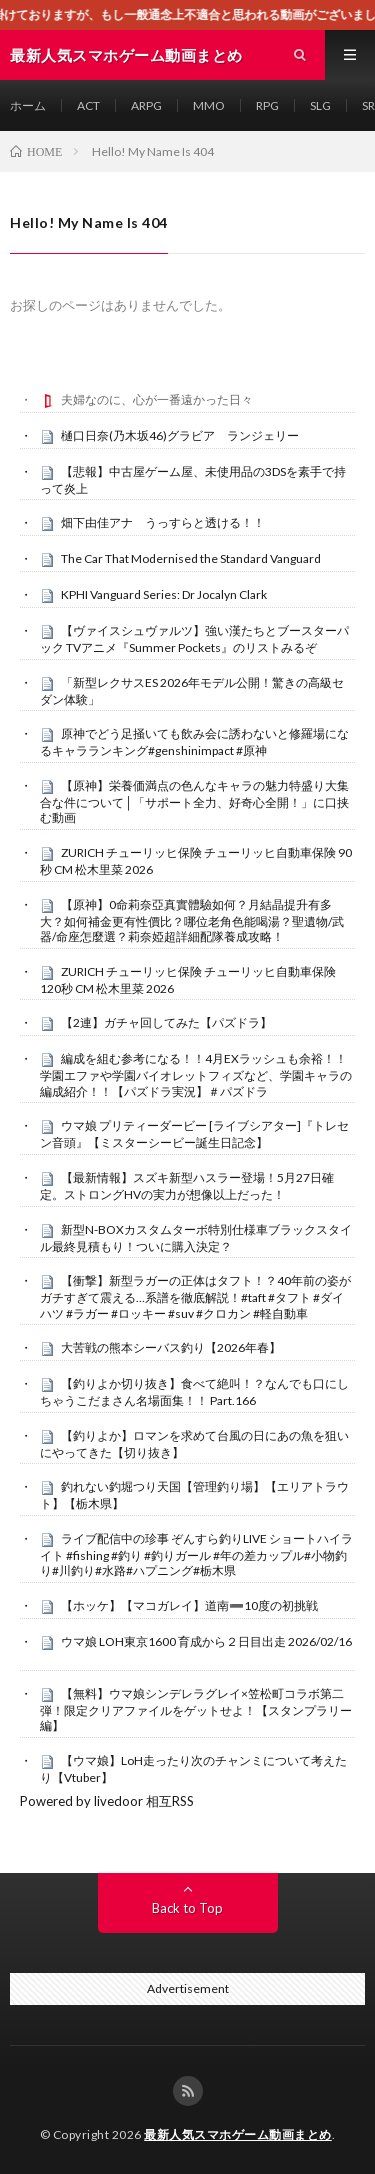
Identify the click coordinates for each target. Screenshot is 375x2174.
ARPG (146, 105)
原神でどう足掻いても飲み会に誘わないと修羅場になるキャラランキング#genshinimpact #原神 (194, 742)
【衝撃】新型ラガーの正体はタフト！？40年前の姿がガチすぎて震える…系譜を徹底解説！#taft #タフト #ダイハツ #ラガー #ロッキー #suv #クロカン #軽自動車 (195, 1297)
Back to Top (187, 1908)
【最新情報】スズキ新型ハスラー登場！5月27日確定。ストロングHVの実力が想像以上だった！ (187, 1186)
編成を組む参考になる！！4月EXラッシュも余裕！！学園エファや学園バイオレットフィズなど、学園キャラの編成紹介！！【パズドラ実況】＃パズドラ (196, 1075)
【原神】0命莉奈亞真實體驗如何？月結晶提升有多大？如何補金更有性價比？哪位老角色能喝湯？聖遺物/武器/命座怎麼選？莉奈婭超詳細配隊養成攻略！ (192, 921)
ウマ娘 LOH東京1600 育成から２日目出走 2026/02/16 (206, 1641)
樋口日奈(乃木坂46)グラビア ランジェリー (180, 435)
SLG (320, 105)
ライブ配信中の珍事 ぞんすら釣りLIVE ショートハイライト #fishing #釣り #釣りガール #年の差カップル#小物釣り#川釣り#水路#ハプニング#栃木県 (196, 1555)
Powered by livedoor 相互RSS (107, 1801)
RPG (267, 105)
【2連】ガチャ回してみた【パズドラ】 (166, 1022)
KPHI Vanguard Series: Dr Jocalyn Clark (164, 594)
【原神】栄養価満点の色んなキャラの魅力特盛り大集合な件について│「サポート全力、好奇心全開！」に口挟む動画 (194, 802)
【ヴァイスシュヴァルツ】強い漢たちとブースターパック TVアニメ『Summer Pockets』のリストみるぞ (194, 639)
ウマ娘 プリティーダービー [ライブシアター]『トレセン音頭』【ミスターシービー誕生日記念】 (194, 1134)
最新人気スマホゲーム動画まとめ (238, 2134)
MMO (209, 105)
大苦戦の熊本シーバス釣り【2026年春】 (171, 1347)
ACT (88, 105)
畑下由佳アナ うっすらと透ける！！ (163, 522)
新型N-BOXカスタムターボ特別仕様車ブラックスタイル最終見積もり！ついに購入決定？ (196, 1238)
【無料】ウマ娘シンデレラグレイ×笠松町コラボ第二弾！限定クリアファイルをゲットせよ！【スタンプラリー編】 (196, 1710)
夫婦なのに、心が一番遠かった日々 (157, 399)
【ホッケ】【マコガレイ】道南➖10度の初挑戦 (189, 1605)
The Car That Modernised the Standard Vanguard (191, 558)
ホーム (28, 105)
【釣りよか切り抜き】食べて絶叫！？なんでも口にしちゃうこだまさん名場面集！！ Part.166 (194, 1392)
